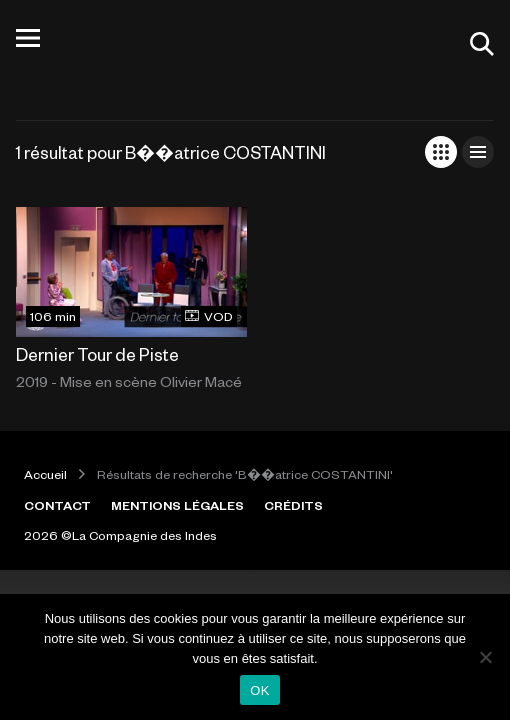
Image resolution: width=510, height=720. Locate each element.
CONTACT (57, 505)
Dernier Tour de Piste (97, 354)
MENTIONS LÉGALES (177, 505)
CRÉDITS (293, 505)
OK (259, 690)
